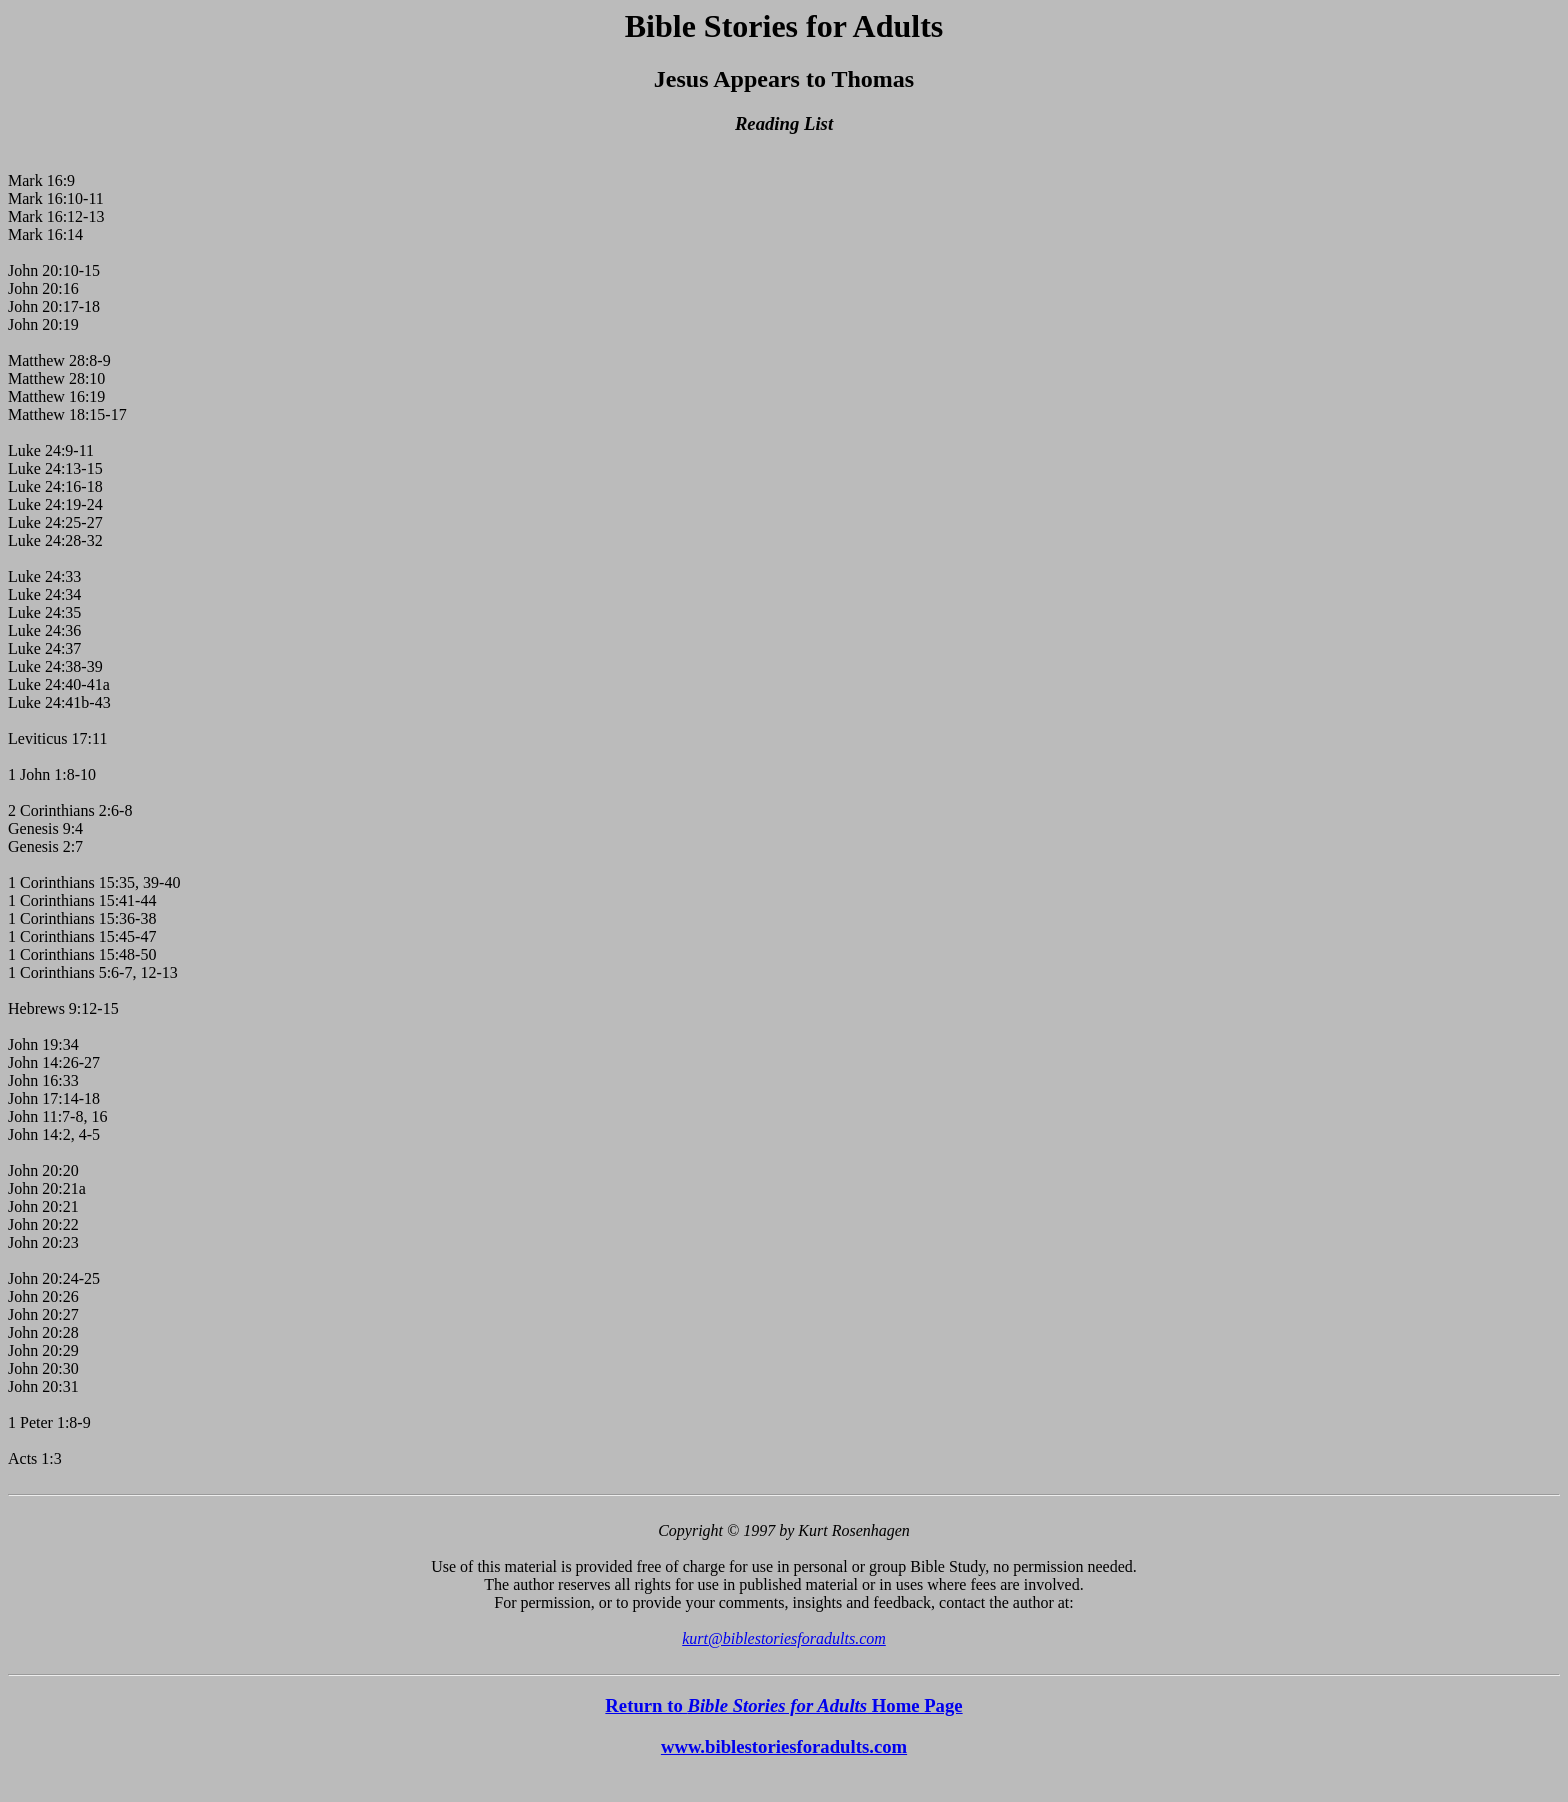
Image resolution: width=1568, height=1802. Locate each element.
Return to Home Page (783, 1705)
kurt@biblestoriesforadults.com (784, 1638)
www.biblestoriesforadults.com (784, 1746)
